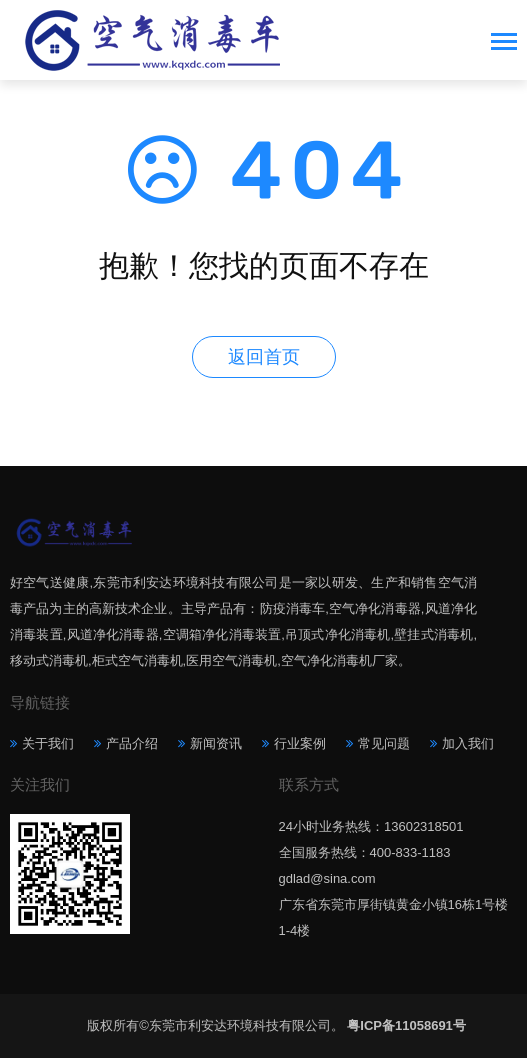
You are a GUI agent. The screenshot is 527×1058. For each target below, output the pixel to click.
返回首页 (264, 357)
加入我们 (468, 743)
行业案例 (300, 743)
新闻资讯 (216, 743)
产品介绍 (132, 743)
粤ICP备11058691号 (406, 1025)
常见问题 (384, 743)
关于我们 (48, 743)
